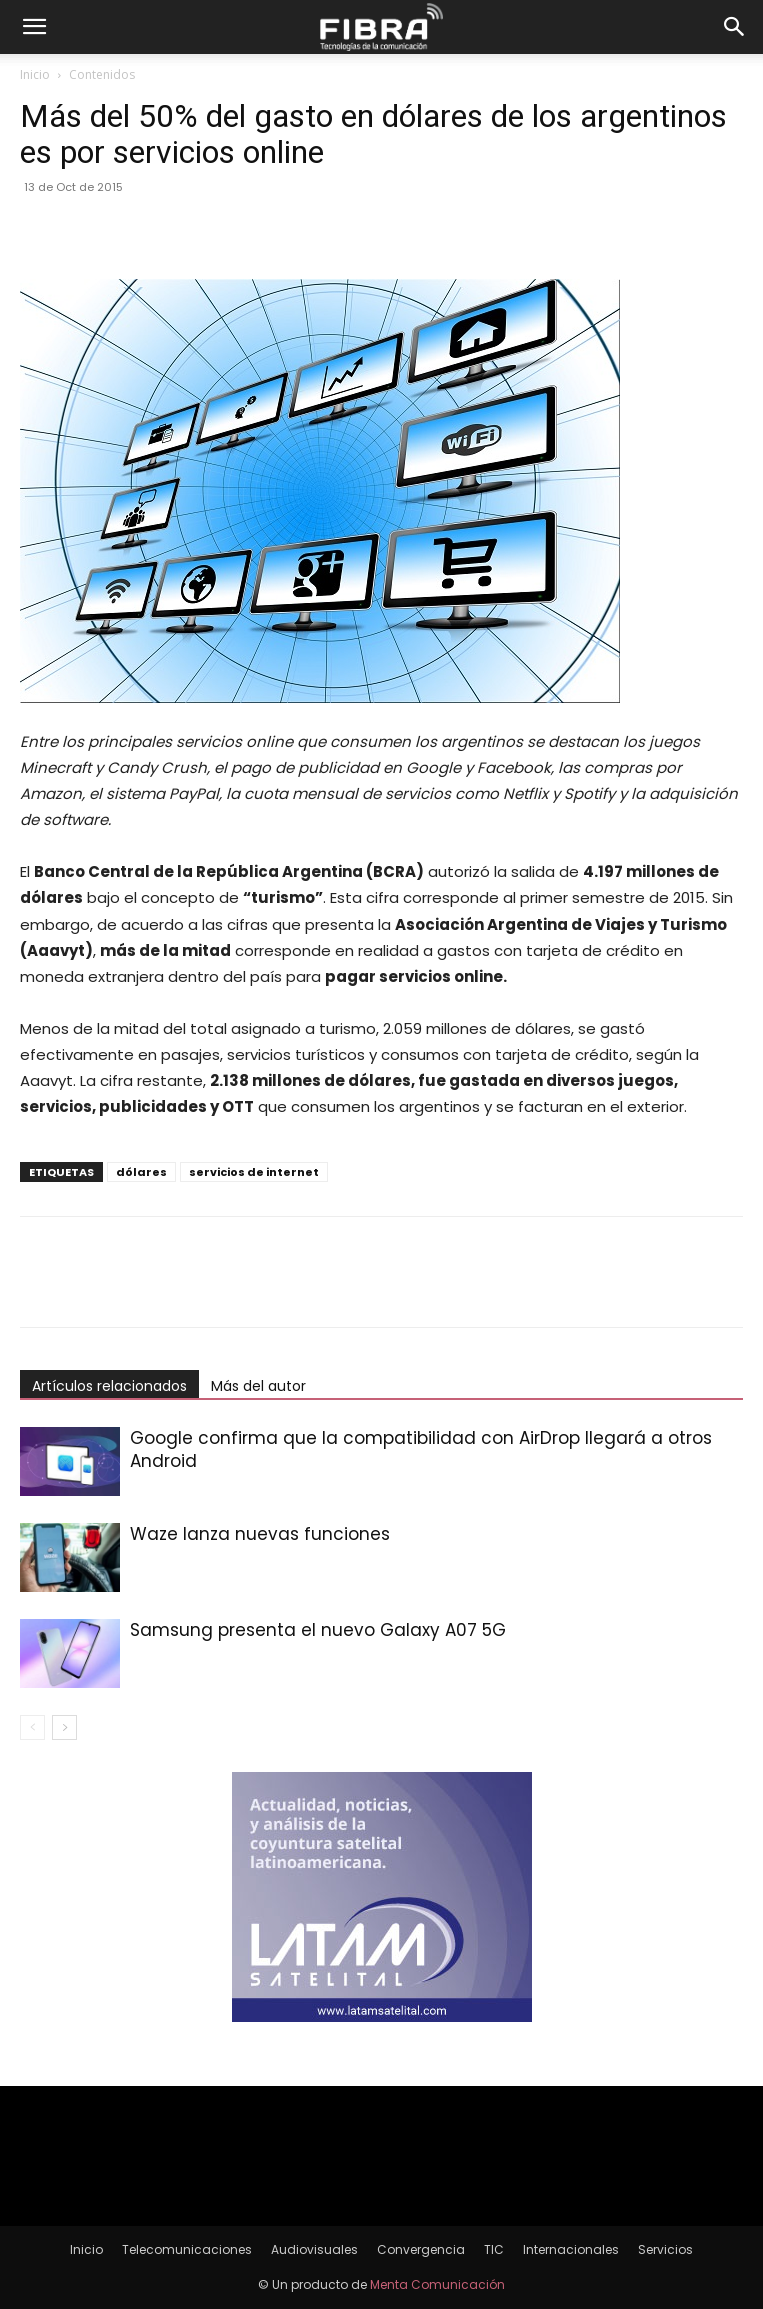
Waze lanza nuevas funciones (260, 1534)
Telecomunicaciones (187, 2249)
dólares (141, 1172)
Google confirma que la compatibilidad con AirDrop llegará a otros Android (421, 1449)
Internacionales (571, 2249)
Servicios (665, 2249)
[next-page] (64, 1727)
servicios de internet (254, 1172)
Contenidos (102, 74)
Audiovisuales (314, 2249)
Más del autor (258, 1386)
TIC (494, 2249)
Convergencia (421, 2249)
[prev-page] (32, 1727)
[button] (34, 27)
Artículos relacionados (109, 1386)
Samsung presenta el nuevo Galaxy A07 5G (318, 1630)
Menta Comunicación (437, 2284)
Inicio (35, 74)
